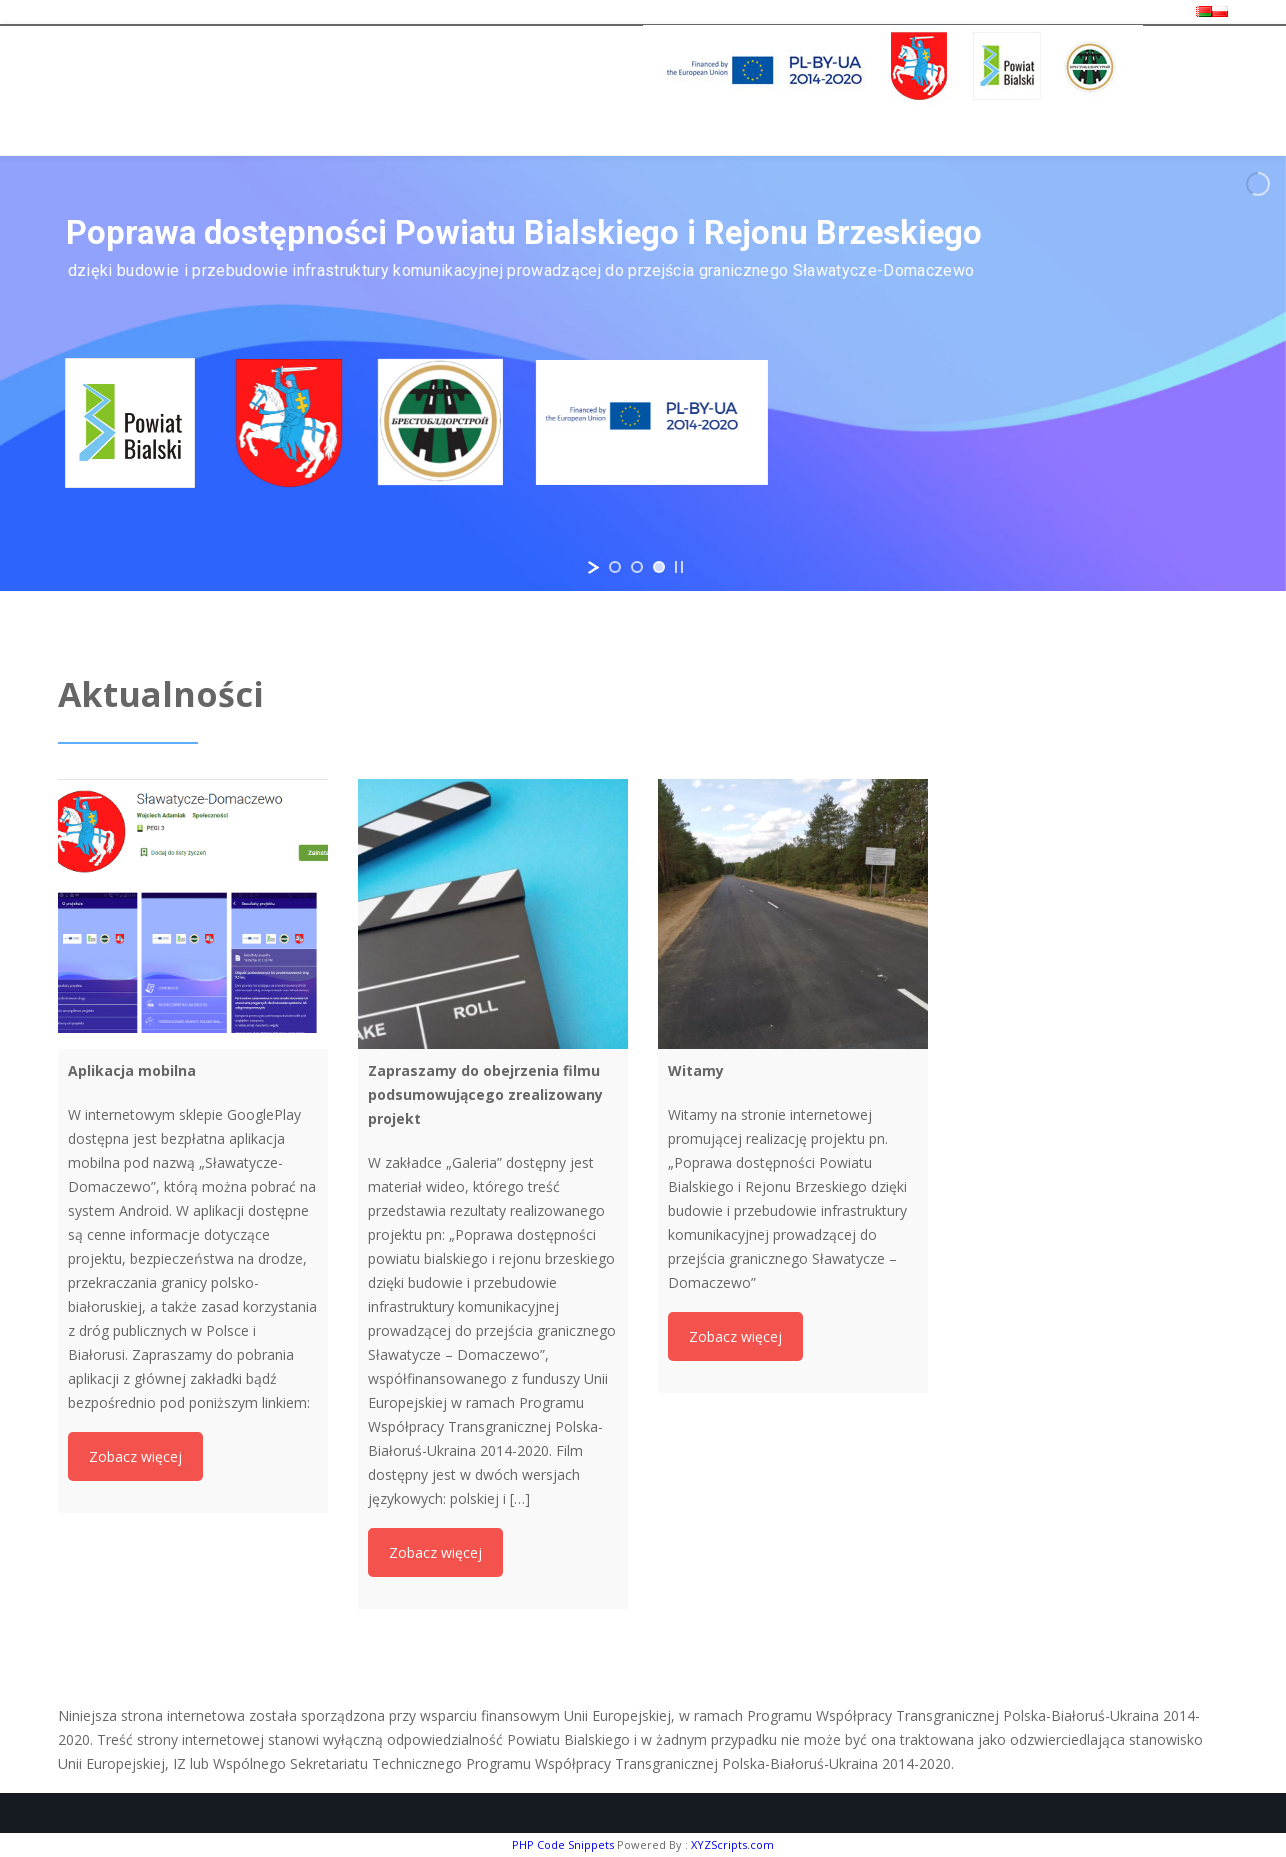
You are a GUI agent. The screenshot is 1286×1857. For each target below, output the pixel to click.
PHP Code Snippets (563, 1844)
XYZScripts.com (732, 1844)
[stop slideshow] (679, 567)
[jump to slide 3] (659, 567)
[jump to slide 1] (615, 567)
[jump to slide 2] (637, 567)
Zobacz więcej (135, 1456)
